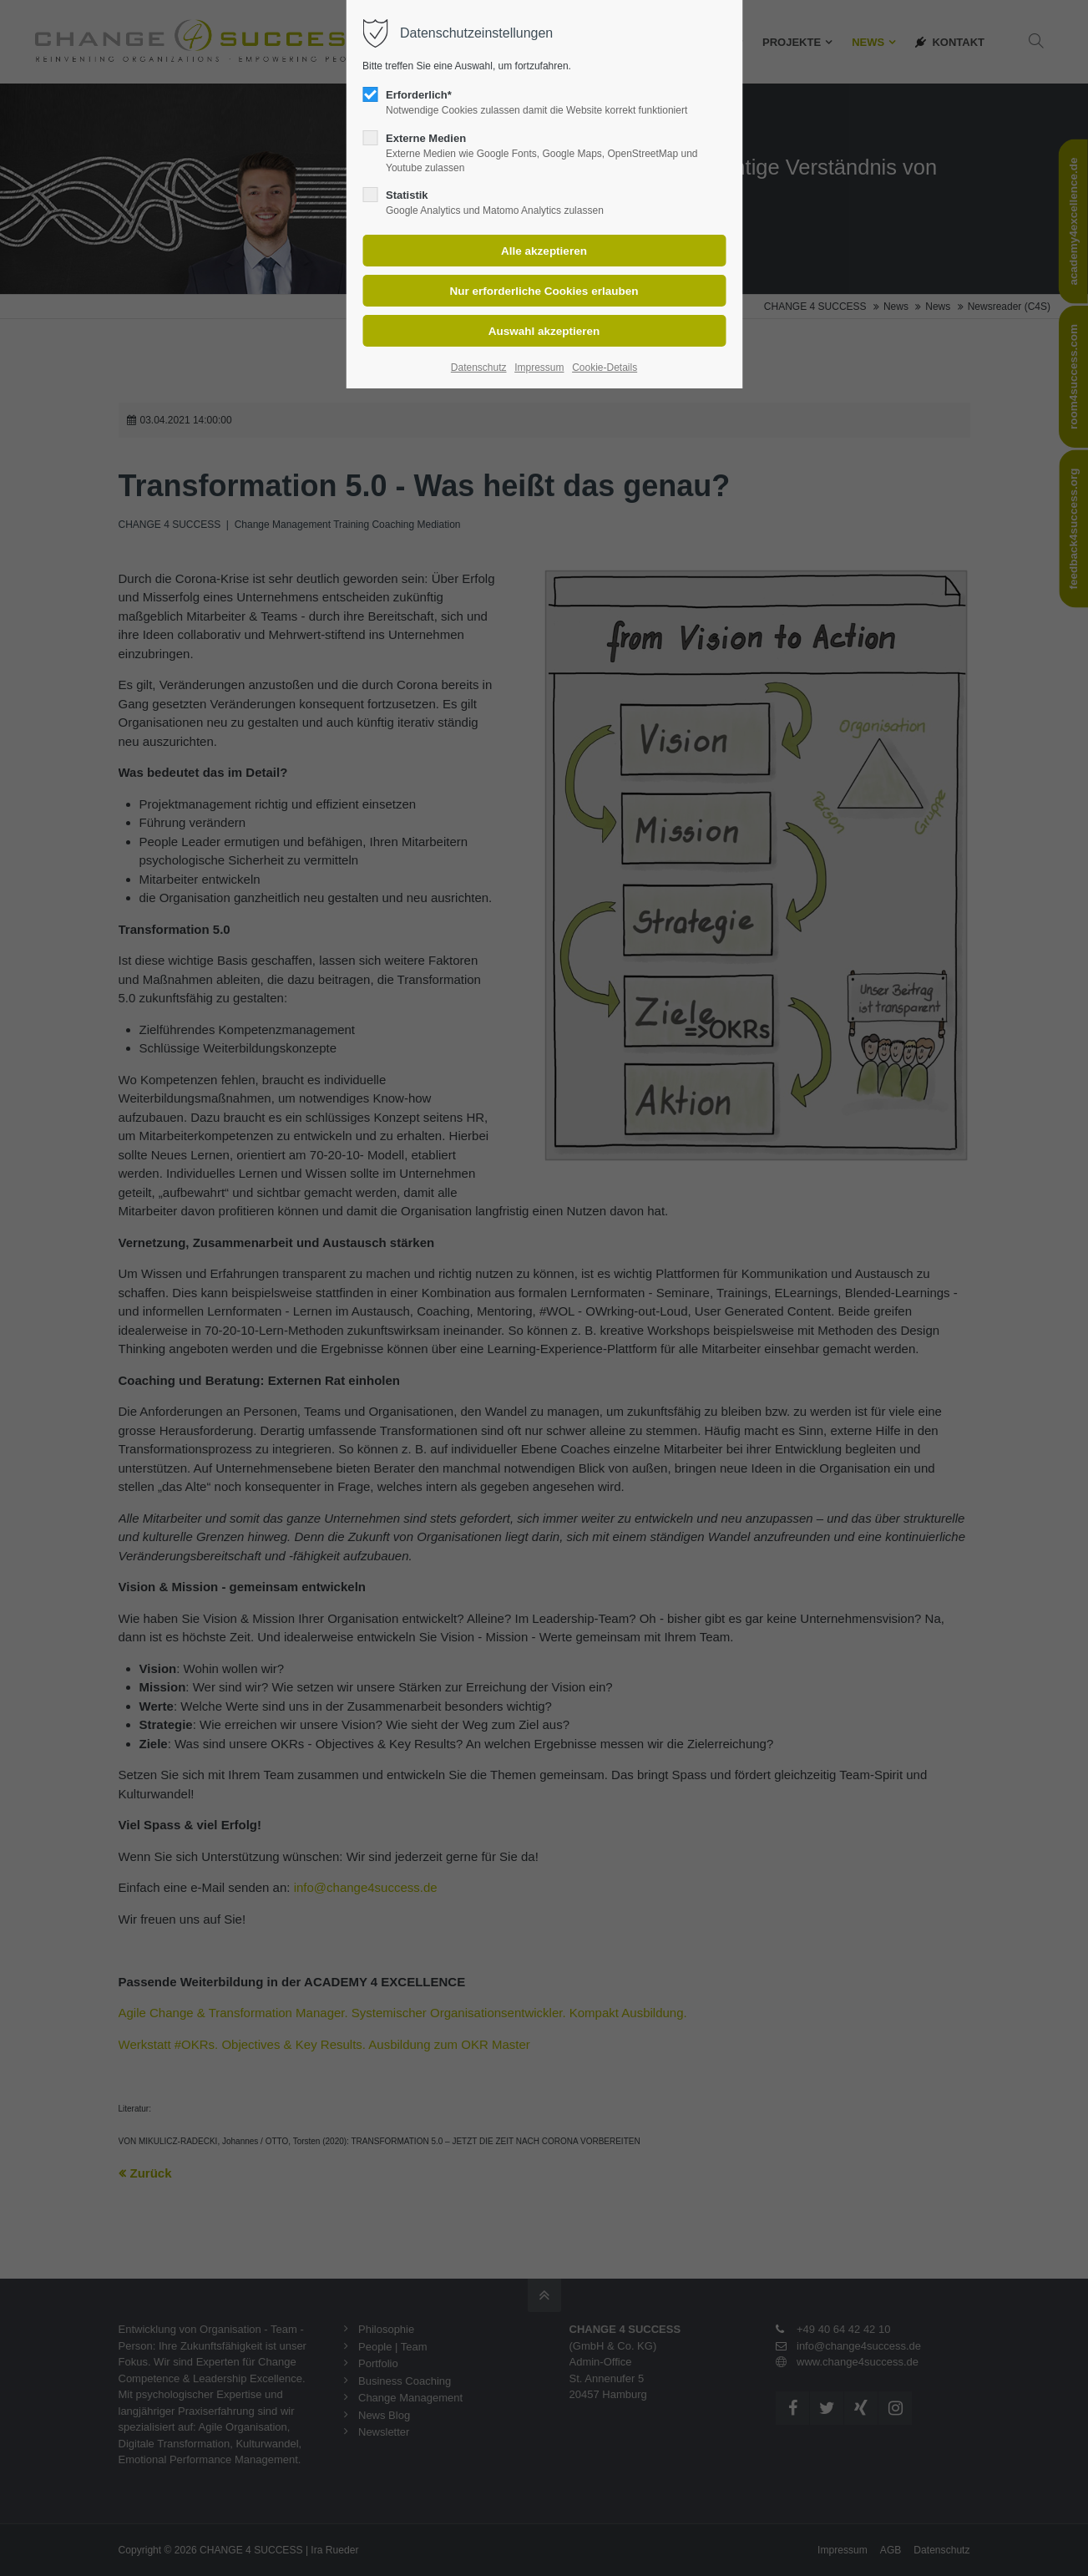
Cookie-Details (604, 367)
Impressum (539, 367)
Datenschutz (479, 367)
